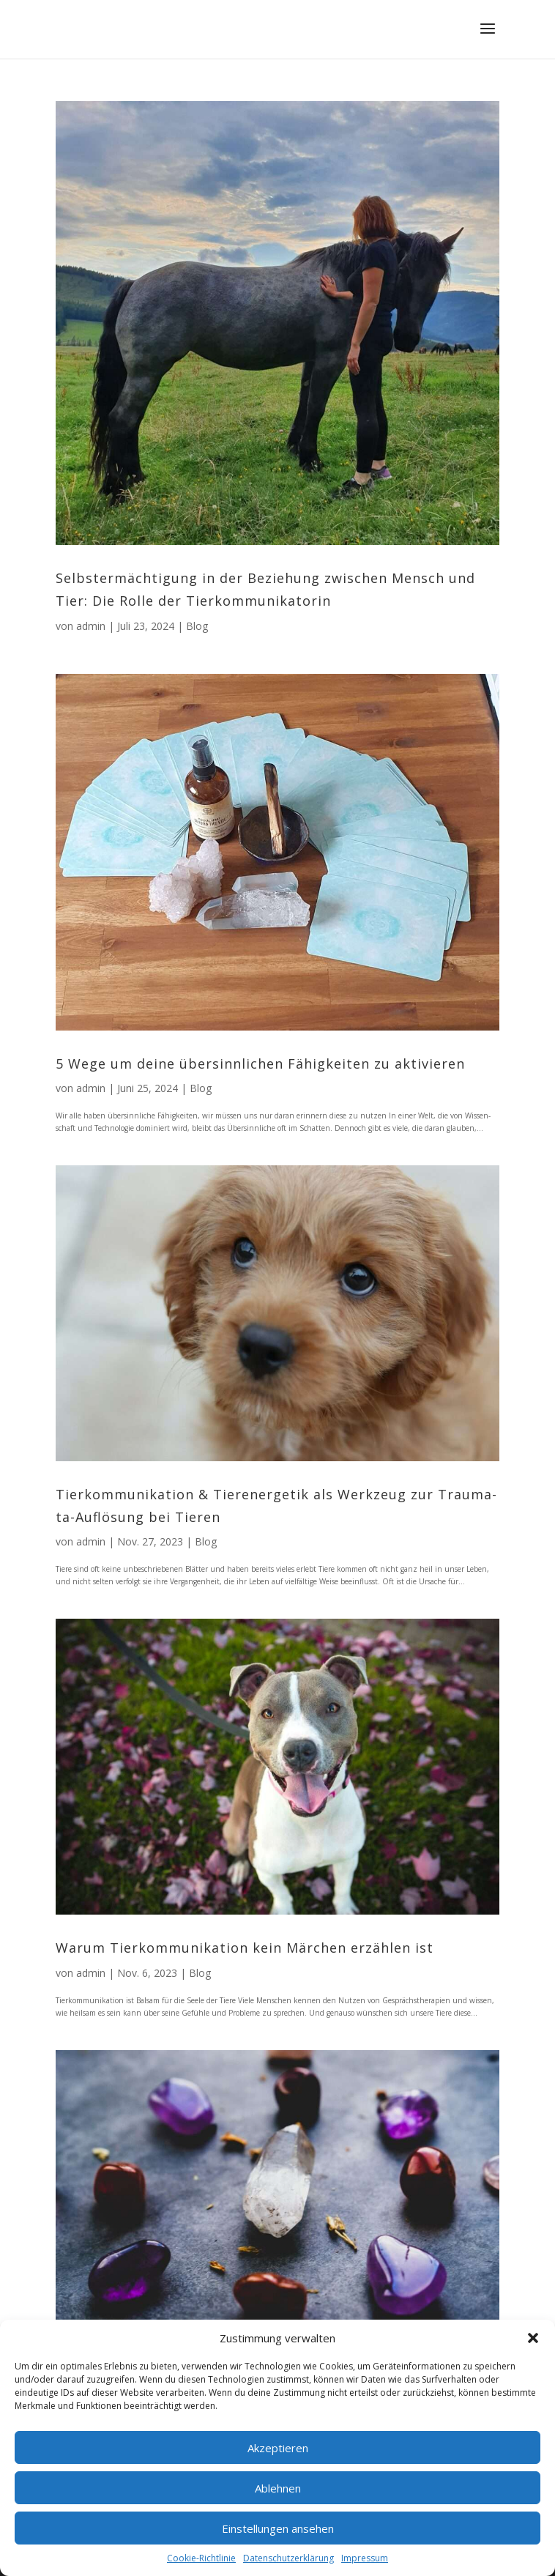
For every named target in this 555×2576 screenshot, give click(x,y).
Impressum (364, 2558)
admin (90, 626)
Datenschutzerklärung (288, 2558)
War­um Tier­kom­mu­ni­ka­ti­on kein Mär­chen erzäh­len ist (244, 1947)
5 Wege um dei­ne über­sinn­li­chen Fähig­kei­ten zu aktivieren (260, 1063)
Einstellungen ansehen (278, 2528)
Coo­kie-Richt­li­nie (201, 2558)
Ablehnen (278, 2488)
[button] (533, 2338)
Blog (197, 626)
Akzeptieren (277, 2447)
